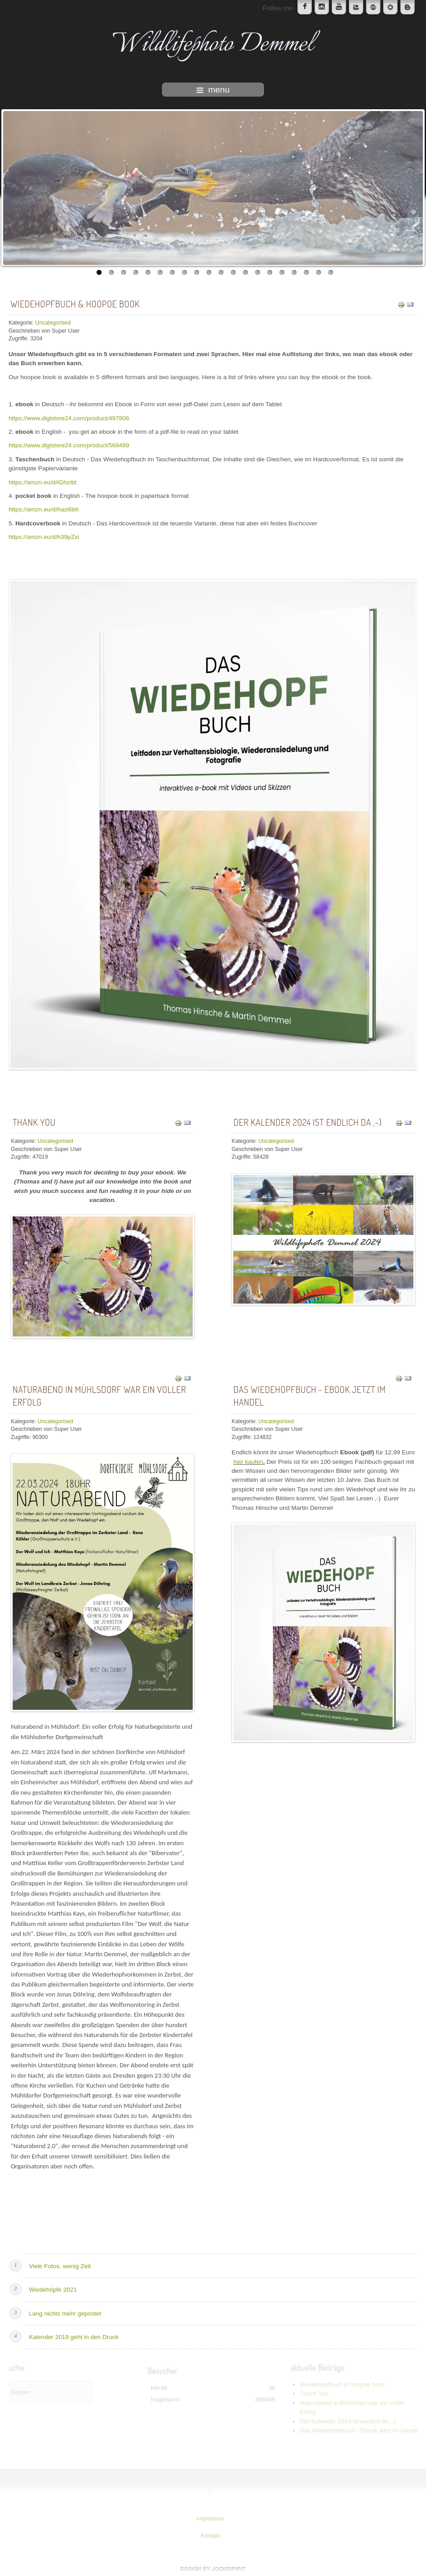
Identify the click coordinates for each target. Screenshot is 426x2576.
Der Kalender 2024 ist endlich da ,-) (307, 1122)
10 (208, 272)
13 (245, 272)
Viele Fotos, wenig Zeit (60, 2266)
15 (269, 272)
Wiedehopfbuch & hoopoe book (75, 304)
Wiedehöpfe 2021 (53, 2289)
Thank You (34, 1122)
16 (281, 272)
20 (330, 272)
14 (257, 272)
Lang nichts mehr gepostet (65, 2313)
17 (294, 272)
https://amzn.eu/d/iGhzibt (42, 482)
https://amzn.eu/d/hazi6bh (44, 509)
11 (220, 272)
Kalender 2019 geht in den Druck (74, 2337)
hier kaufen (248, 1461)
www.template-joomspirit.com (213, 2569)
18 (306, 272)
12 (233, 272)
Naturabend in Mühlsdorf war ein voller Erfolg (99, 1395)
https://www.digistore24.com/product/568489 (69, 445)
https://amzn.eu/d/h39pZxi (44, 537)
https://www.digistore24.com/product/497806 (69, 418)
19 (318, 272)
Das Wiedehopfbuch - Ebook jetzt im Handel (309, 1395)
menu (213, 89)
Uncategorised (53, 323)
